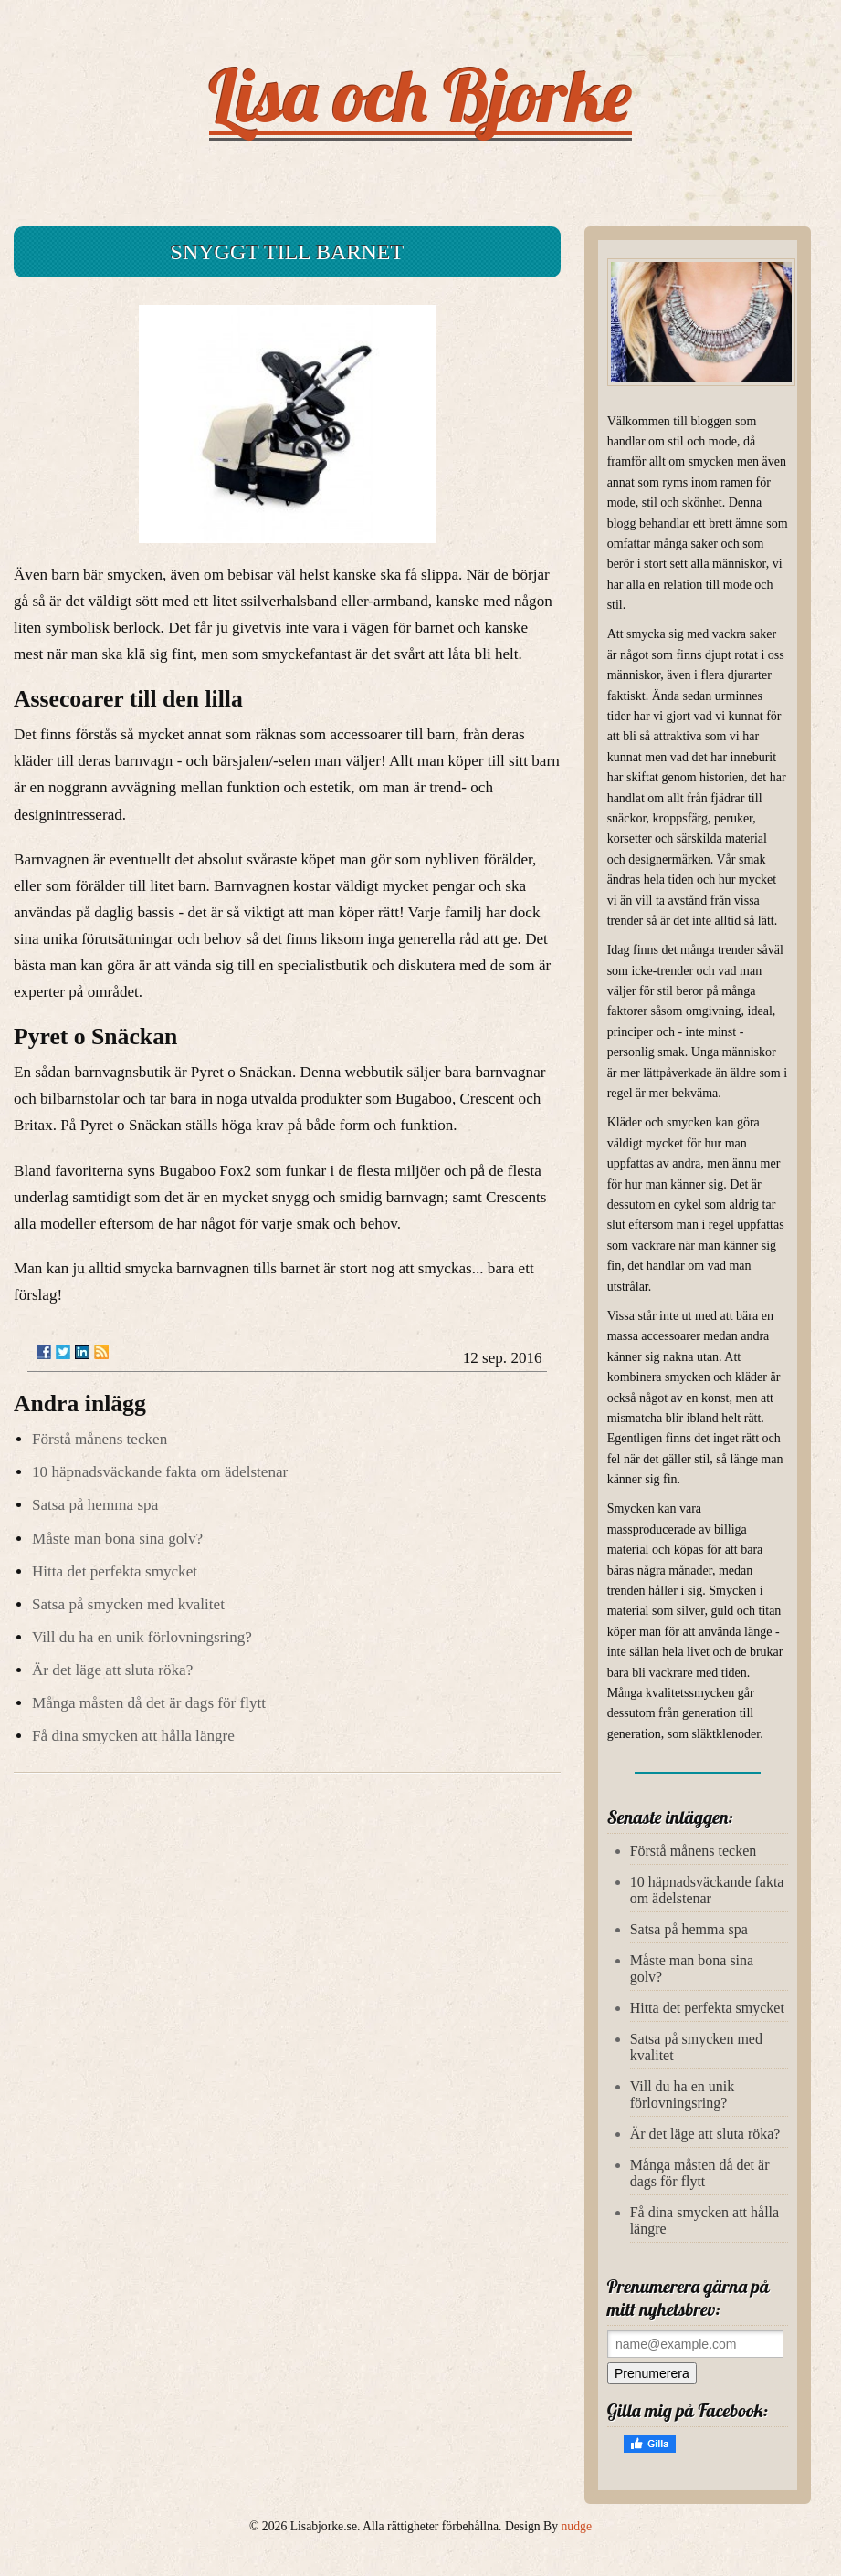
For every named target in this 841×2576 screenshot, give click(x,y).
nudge (577, 2526)
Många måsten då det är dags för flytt (149, 1703)
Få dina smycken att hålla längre (133, 1735)
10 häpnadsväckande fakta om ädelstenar (160, 1472)
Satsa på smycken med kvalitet (128, 1604)
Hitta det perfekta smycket (114, 1571)
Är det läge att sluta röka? (112, 1670)
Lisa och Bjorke (420, 95)
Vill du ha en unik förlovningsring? (142, 1637)
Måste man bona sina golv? (117, 1538)
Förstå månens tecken (99, 1439)
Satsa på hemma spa (95, 1504)
